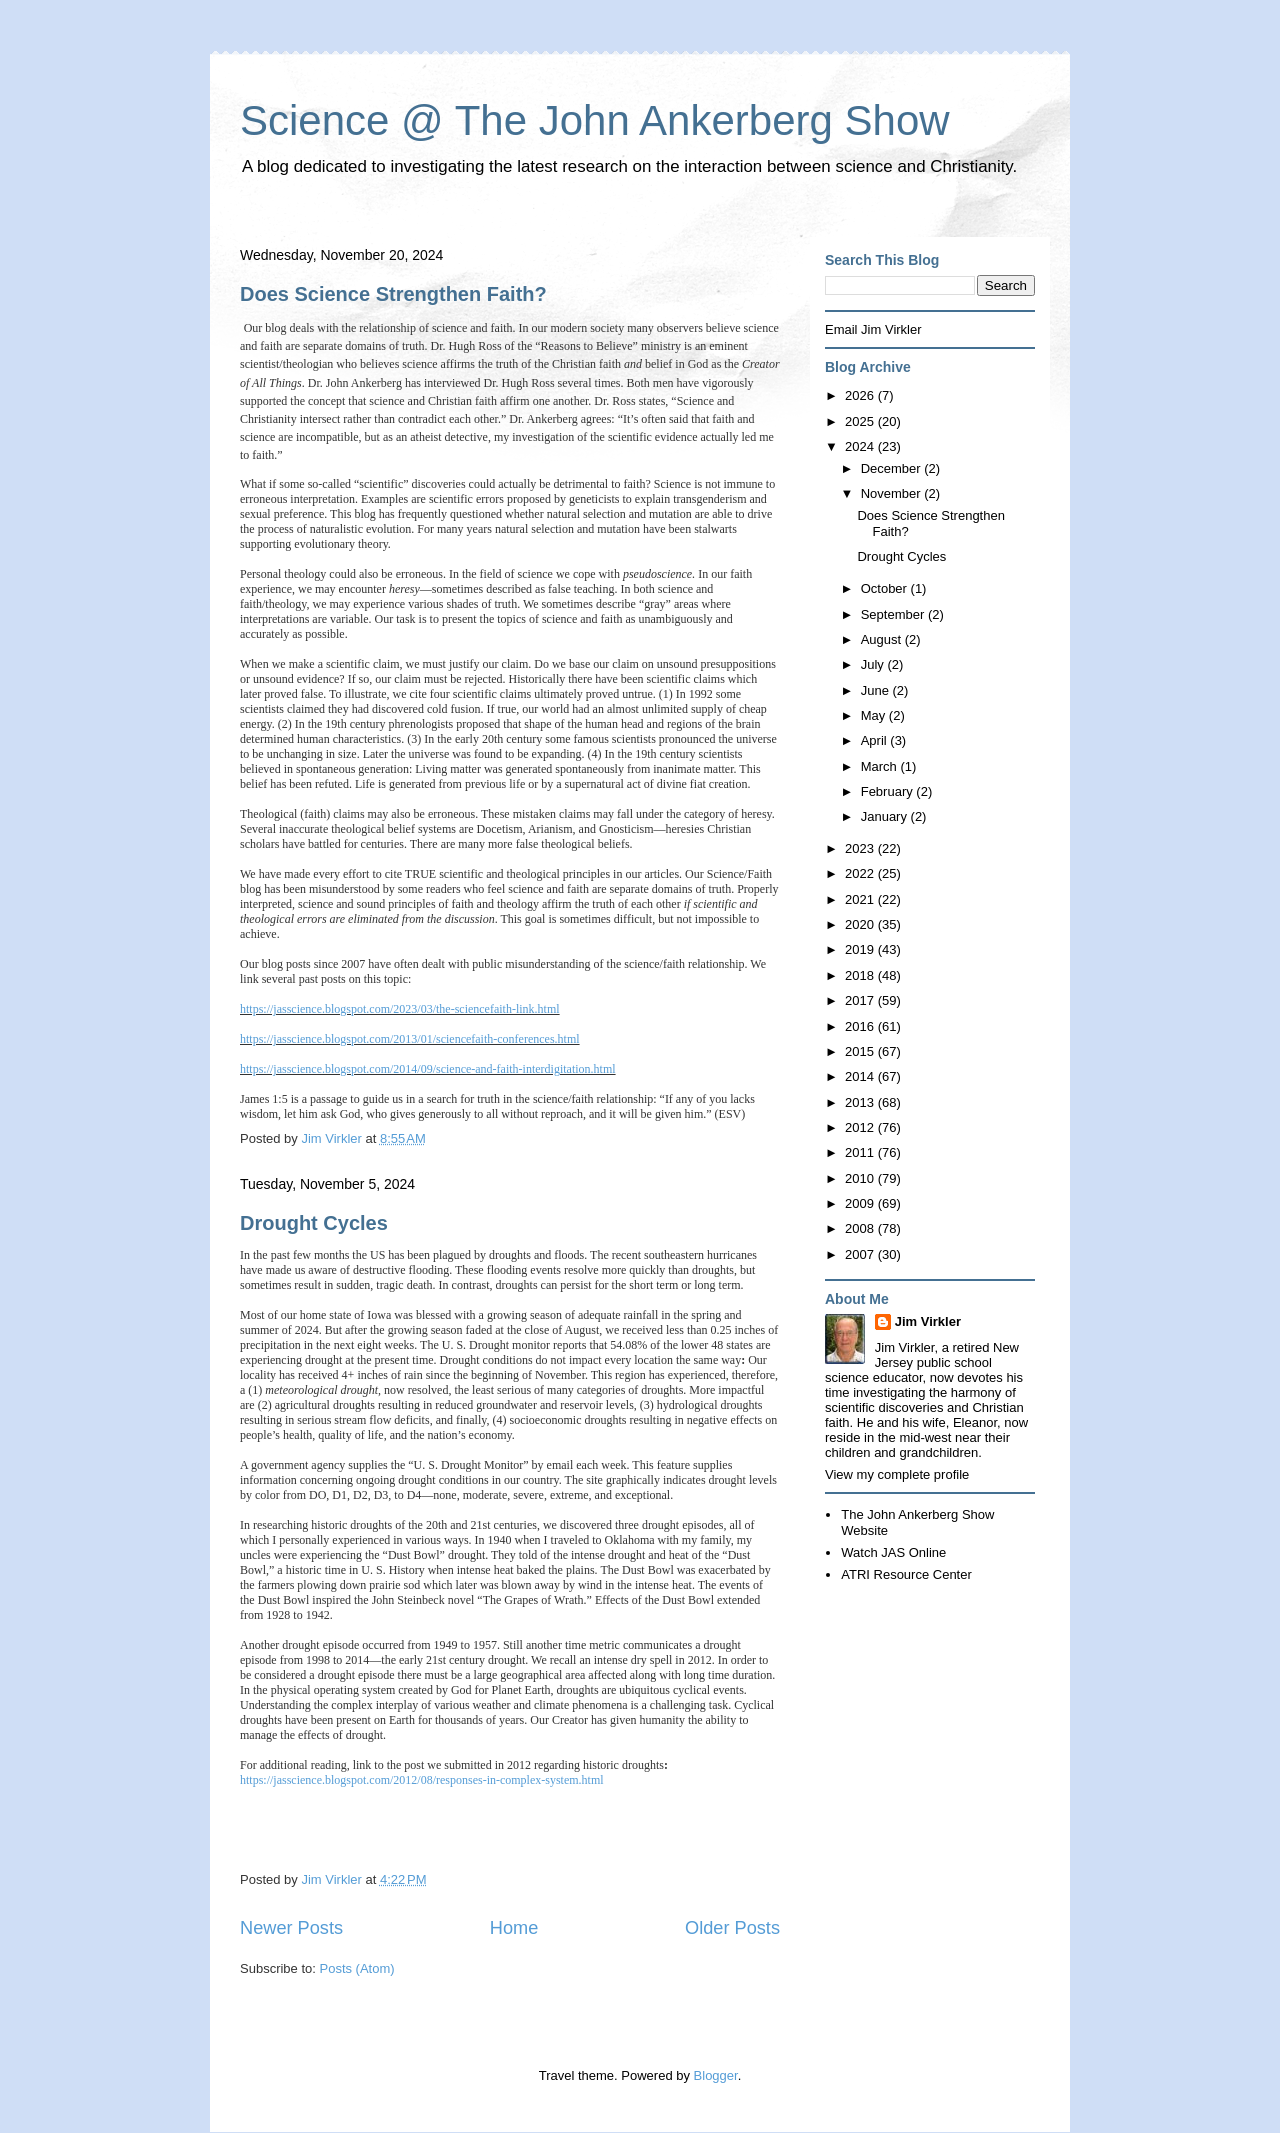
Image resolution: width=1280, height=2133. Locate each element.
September (894, 614)
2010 (861, 1178)
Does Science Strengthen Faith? (393, 294)
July (874, 664)
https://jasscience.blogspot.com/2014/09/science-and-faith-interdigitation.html (428, 1069)
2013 (861, 1102)
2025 (861, 421)
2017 (861, 1000)
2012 (861, 1127)
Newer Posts (291, 1928)
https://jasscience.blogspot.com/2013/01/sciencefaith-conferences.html (410, 1039)
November (893, 493)
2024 (861, 446)
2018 (861, 975)
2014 (861, 1076)
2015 (861, 1051)
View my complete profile (897, 1474)
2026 (861, 395)
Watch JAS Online (893, 1552)
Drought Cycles (314, 1223)
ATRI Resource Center (906, 1574)
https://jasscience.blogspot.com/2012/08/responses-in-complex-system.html (422, 1780)
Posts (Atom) (357, 1968)
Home (514, 1928)
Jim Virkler (928, 1321)
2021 (861, 899)
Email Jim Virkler (873, 329)
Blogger (716, 2075)
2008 (861, 1228)
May (875, 715)
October (886, 588)
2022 (861, 873)
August (883, 639)
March (881, 766)
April (876, 740)
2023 (861, 848)
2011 (861, 1152)
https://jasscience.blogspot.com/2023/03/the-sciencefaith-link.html (400, 1009)
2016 (861, 1026)
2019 (861, 949)
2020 (861, 924)
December (893, 468)
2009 (861, 1203)
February (889, 791)
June (877, 690)
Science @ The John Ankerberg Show (595, 120)
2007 (861, 1254)
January (886, 816)
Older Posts (732, 1928)
